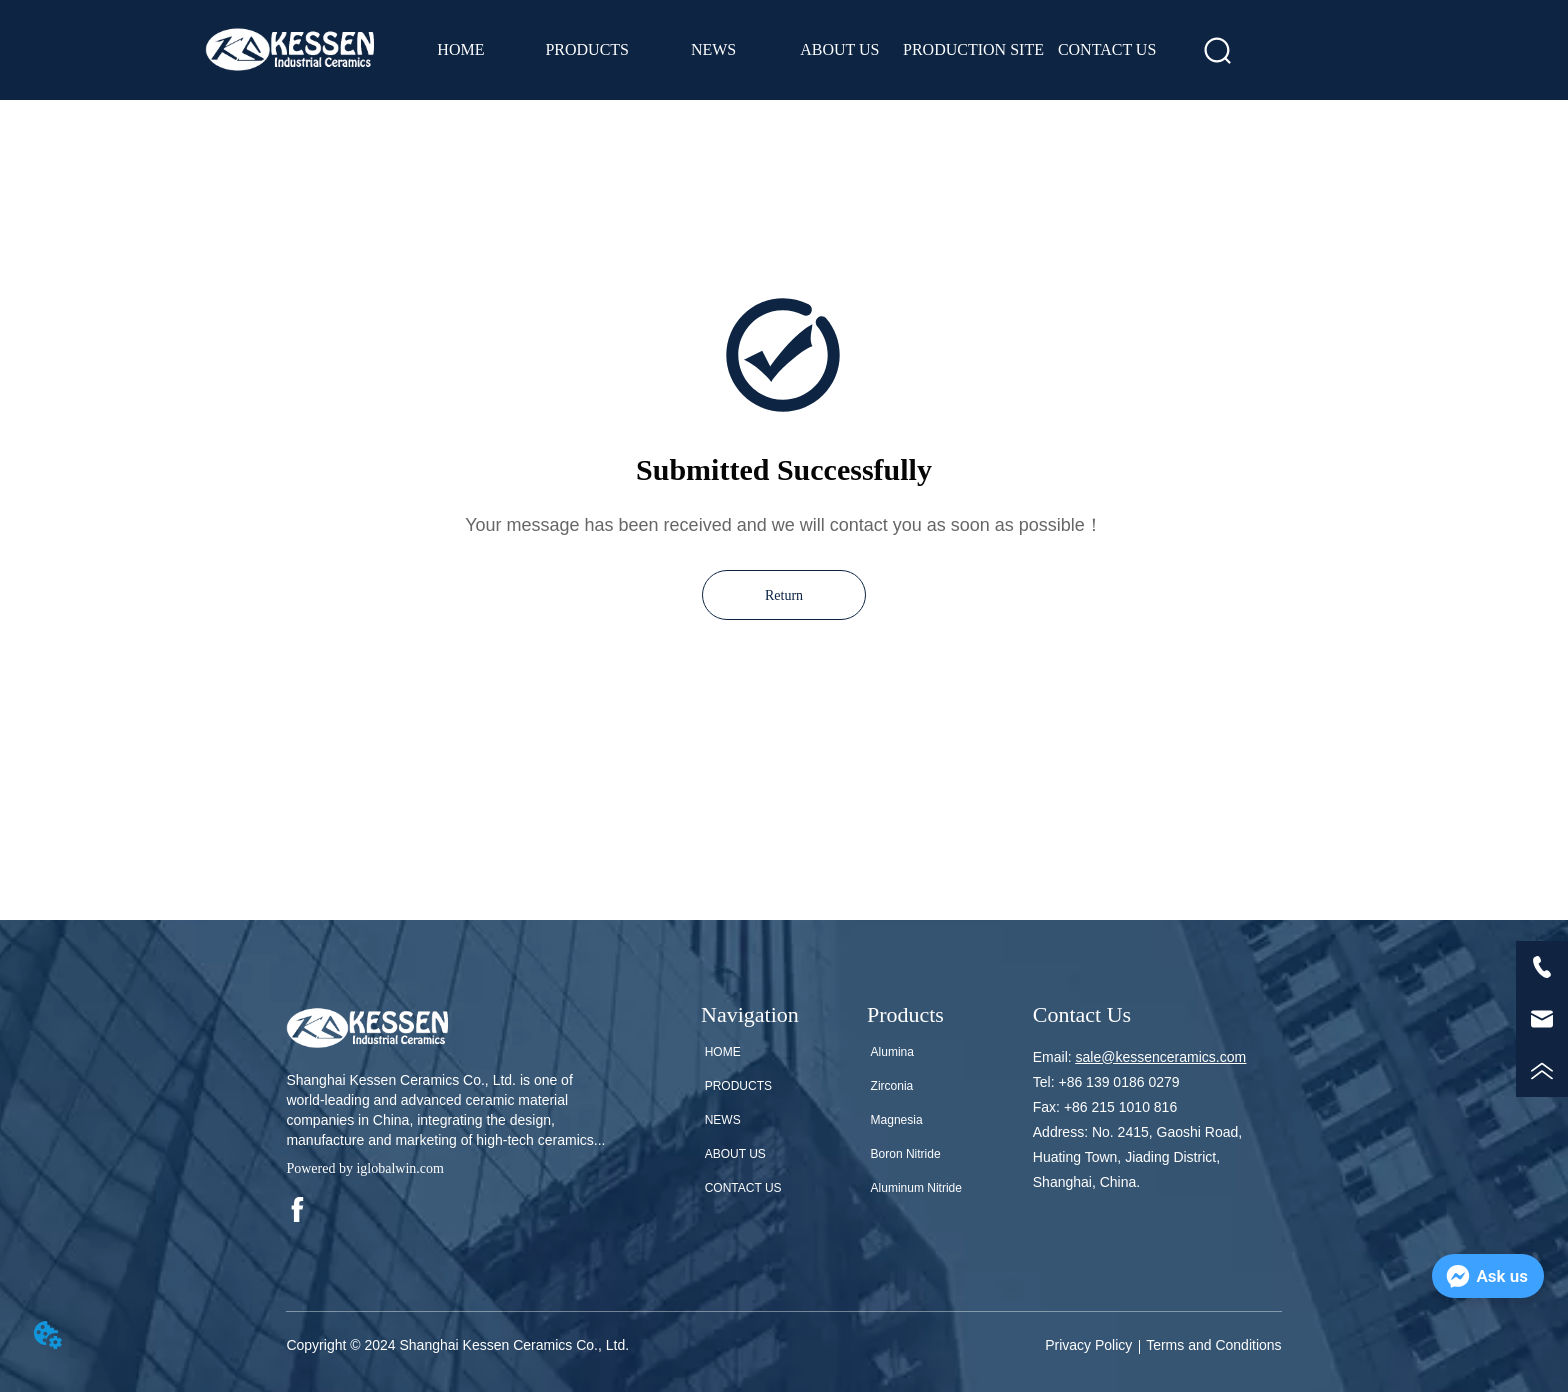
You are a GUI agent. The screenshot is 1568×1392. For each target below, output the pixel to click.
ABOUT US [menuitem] (839, 49)
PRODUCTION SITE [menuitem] (973, 49)
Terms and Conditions (1213, 1345)
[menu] (784, 50)
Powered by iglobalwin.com (364, 1168)
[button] (587, 50)
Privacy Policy (1088, 1345)
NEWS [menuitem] (713, 49)
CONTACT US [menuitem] (1107, 49)
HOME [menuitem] (460, 49)
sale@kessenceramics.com (1161, 1057)
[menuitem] (587, 50)
